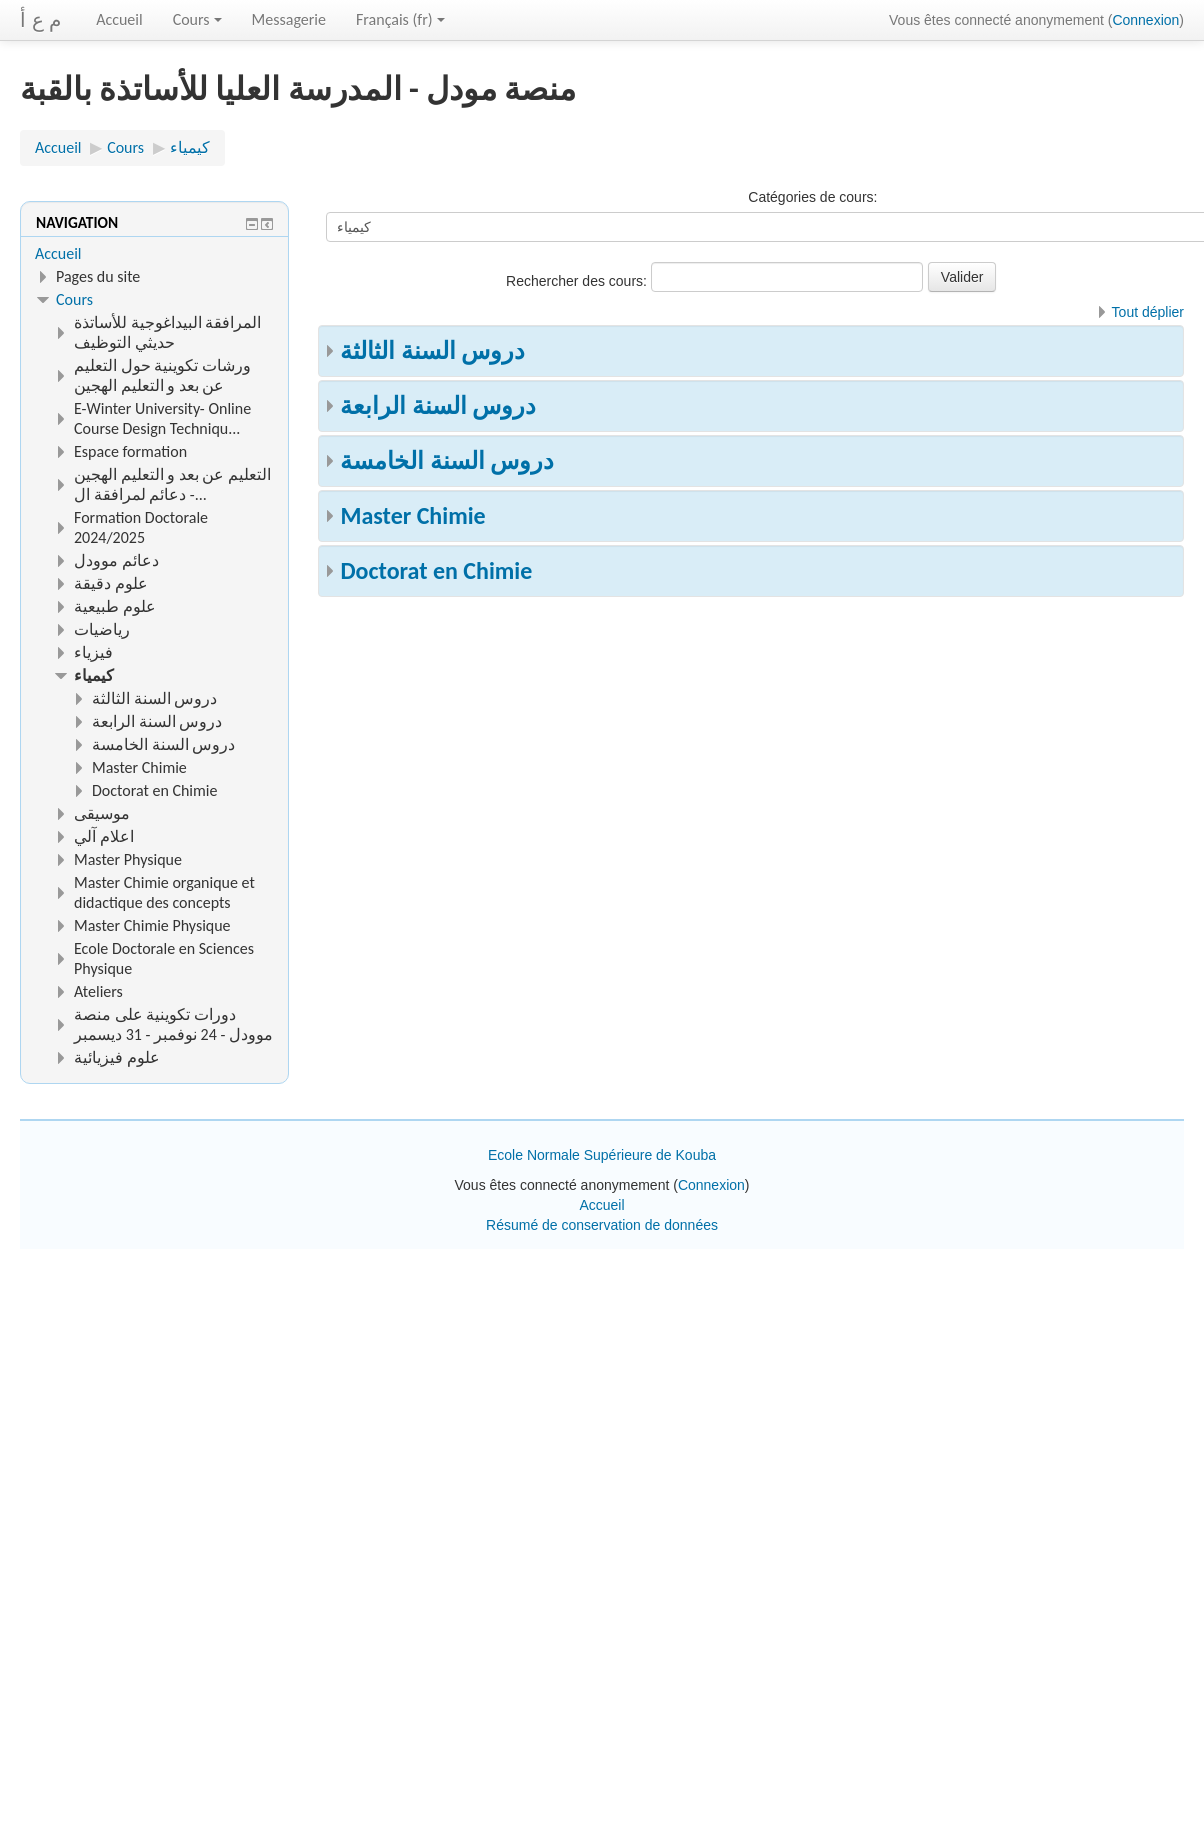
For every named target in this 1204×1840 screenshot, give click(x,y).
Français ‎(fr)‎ (400, 19)
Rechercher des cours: (578, 281)
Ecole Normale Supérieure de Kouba (602, 1155)
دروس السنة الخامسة (447, 460)
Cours (197, 19)
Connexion (1145, 20)
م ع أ (40, 20)
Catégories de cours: (812, 197)
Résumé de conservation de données (602, 1225)
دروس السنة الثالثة (432, 350)
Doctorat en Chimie (436, 570)
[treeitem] (154, 254)
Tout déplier (1148, 312)
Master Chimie (412, 515)
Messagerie (289, 19)
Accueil (119, 19)
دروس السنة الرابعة (438, 405)
